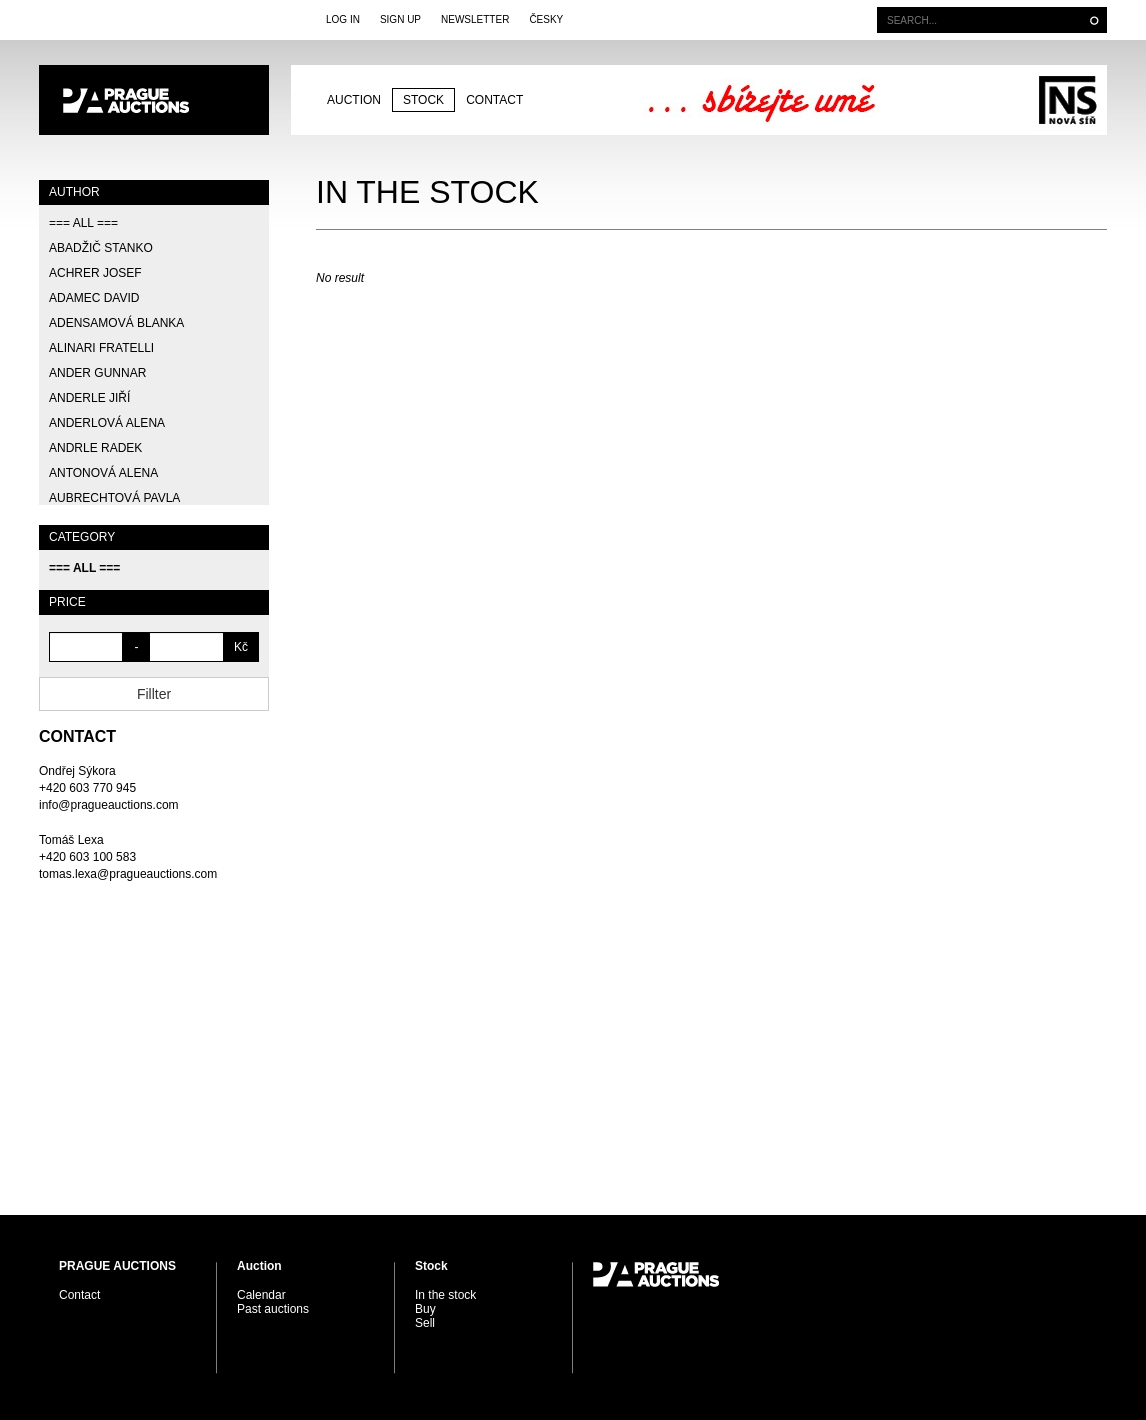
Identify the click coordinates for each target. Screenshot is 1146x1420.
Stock (423, 100)
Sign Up (400, 19)
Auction (354, 100)
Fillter (154, 694)
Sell (425, 1323)
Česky (546, 19)
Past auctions (273, 1309)
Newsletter (475, 19)
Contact (494, 100)
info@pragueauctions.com (109, 805)
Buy (425, 1309)
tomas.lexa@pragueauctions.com (128, 874)
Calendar (261, 1295)
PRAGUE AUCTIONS (154, 100)
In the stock (445, 1295)
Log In (343, 19)
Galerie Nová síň (1067, 100)
